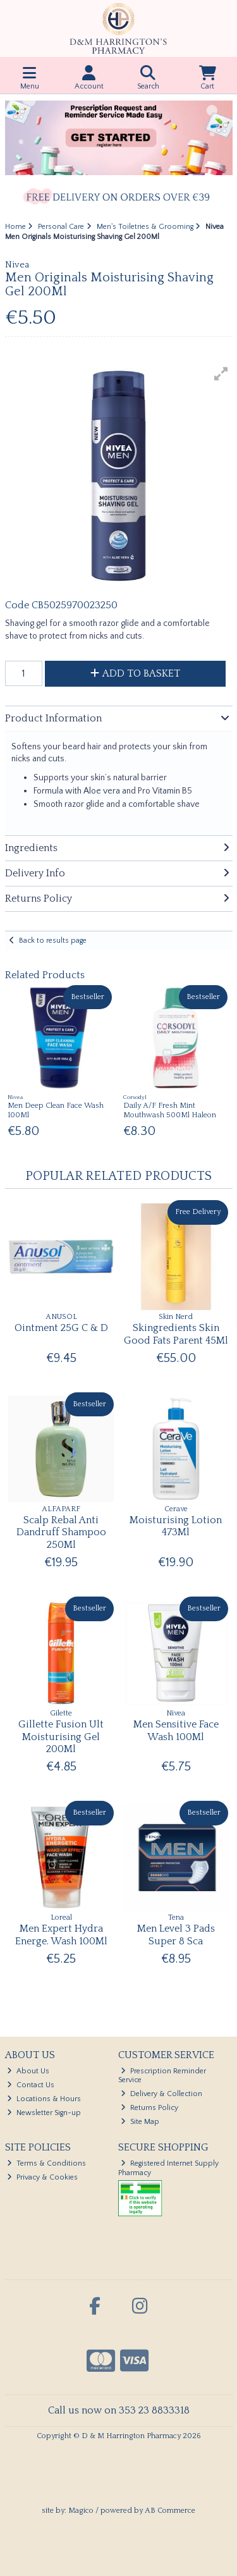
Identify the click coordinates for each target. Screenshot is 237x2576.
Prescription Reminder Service (162, 2075)
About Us (28, 2071)
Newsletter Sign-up (44, 2113)
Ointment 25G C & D (61, 1328)
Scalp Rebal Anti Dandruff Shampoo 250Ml (61, 1532)
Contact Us (30, 2085)
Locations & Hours (44, 2099)
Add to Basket (135, 673)
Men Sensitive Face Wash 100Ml (176, 1730)
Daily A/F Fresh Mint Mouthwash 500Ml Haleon (169, 1110)
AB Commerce (170, 2510)
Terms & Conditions (46, 2163)
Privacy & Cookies (42, 2177)
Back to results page (53, 940)
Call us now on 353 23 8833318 (119, 2410)
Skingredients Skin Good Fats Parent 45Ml (176, 1334)
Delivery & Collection (161, 2094)
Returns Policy (149, 2108)
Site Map (140, 2122)
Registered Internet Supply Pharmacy (168, 2167)
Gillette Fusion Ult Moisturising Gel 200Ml (61, 1736)
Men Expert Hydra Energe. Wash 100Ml (61, 1934)
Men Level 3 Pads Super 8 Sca (176, 1934)
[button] (221, 374)
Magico (81, 2510)
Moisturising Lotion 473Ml (176, 1526)
